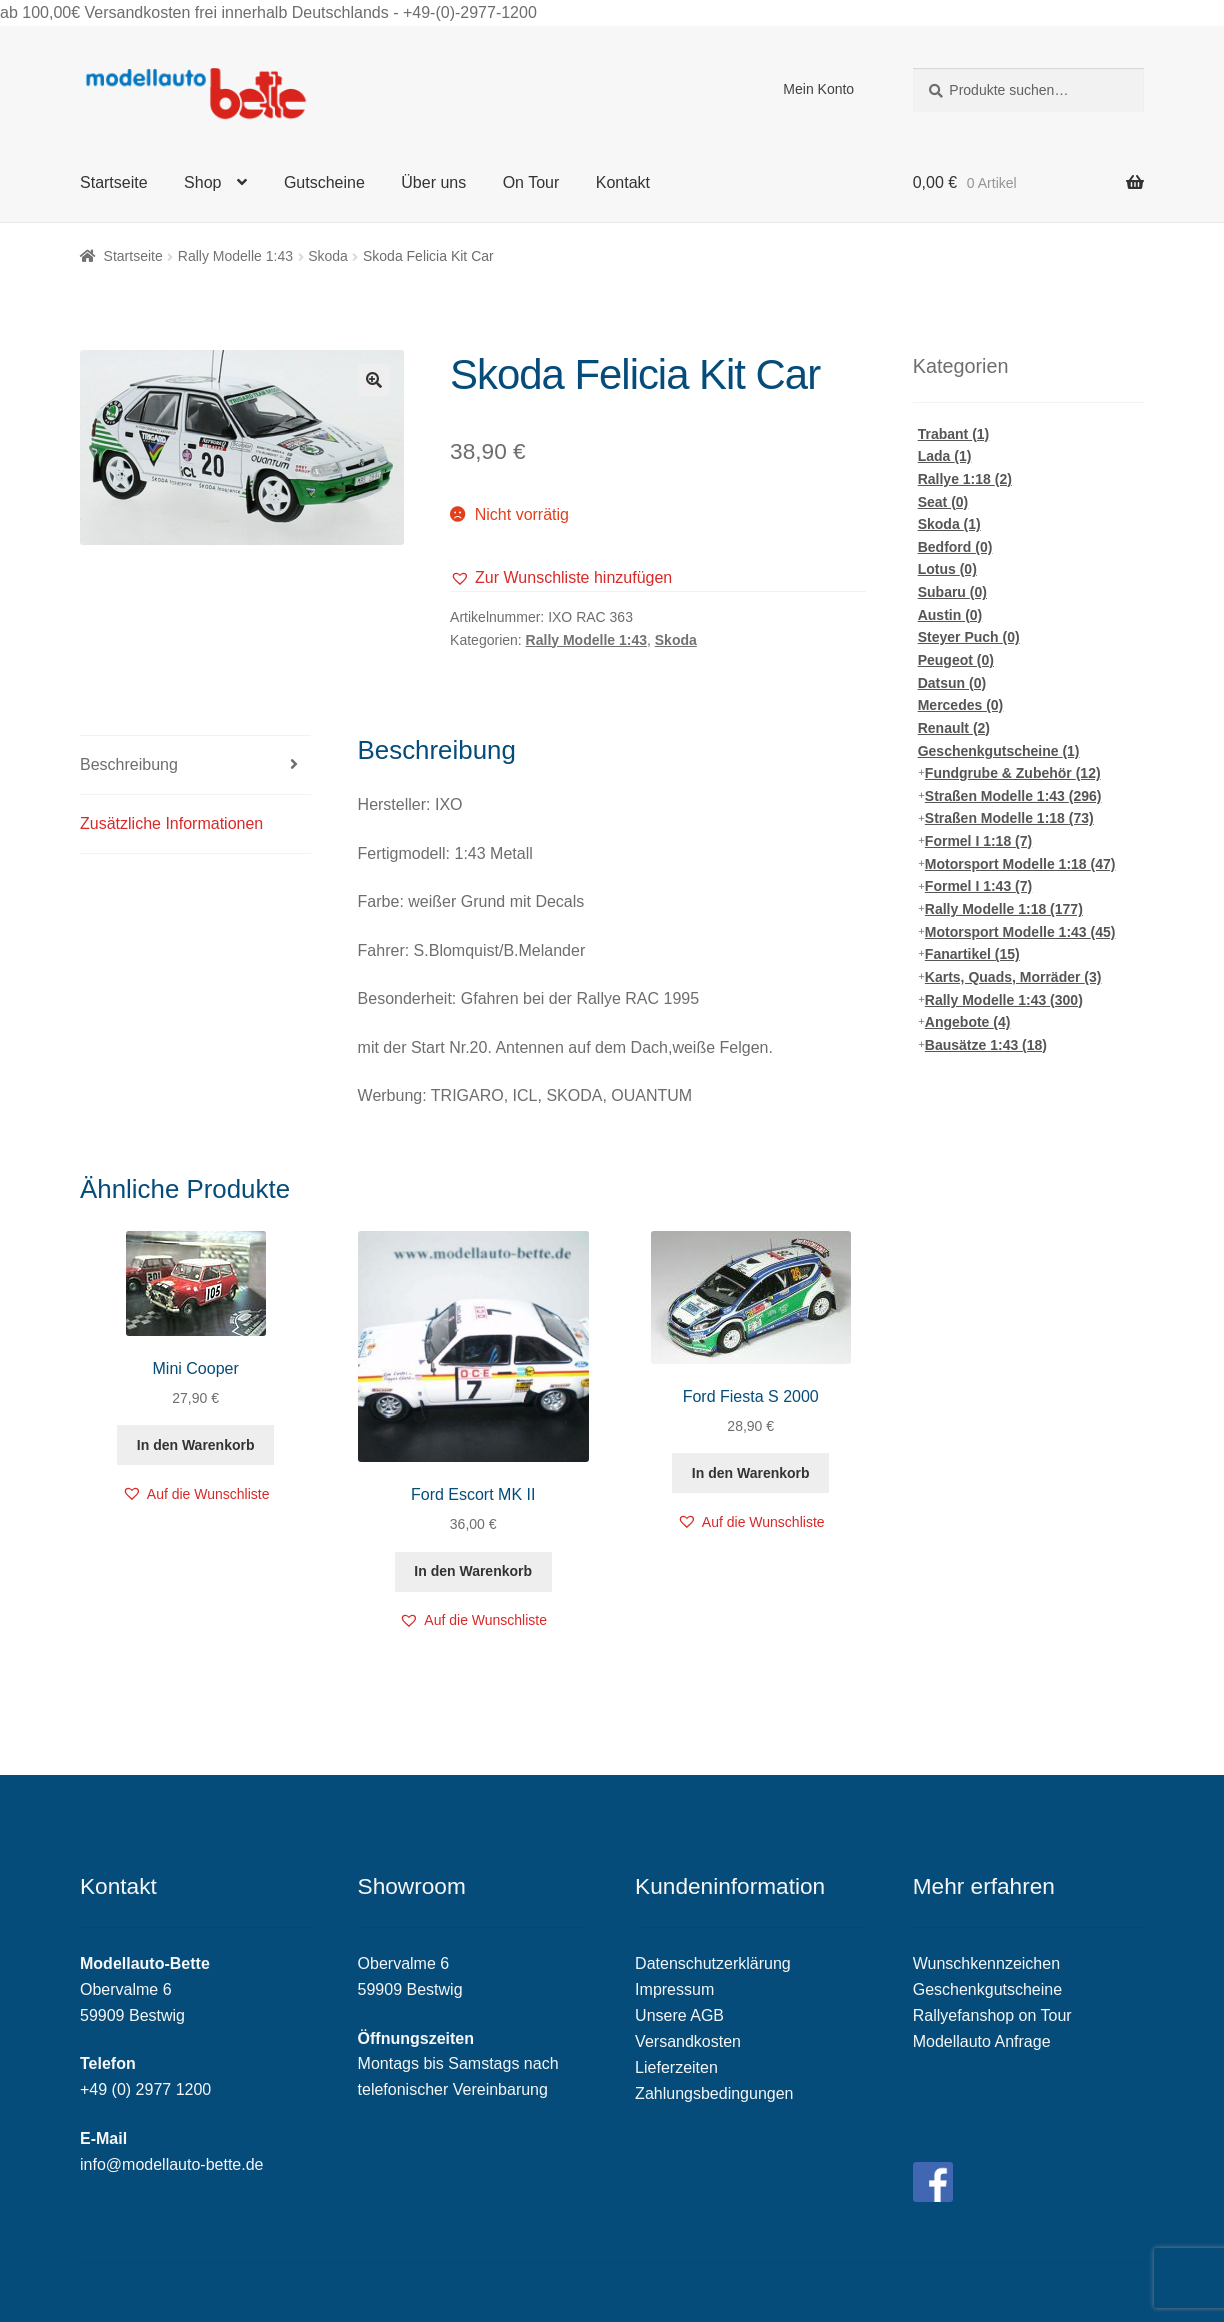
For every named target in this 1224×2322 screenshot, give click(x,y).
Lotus (947, 569)
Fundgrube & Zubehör (1013, 773)
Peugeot (956, 660)
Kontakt (623, 182)
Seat (943, 502)
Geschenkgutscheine (999, 751)
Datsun (952, 683)
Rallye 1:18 (965, 479)
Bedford (955, 547)
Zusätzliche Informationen (171, 823)
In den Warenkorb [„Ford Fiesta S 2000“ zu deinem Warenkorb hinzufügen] (751, 1473)
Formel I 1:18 (978, 841)
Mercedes (961, 705)
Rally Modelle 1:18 (1004, 909)
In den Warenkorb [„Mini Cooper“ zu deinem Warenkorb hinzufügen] (196, 1445)
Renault (954, 728)
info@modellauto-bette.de (171, 2164)
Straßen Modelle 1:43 (1013, 796)
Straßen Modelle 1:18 (1009, 818)
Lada (945, 456)
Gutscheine (324, 182)
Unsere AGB (679, 2015)
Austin (950, 615)
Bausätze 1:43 (986, 1045)
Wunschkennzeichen (986, 1963)
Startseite (114, 182)
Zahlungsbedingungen (714, 2093)
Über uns (433, 182)
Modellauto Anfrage (982, 2041)
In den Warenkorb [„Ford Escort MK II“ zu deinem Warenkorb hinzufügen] (473, 1571)
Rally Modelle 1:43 (235, 256)
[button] (561, 578)
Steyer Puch (969, 637)
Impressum (674, 1989)
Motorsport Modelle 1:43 (1020, 932)
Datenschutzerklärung (713, 1963)
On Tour (531, 182)
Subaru (952, 592)
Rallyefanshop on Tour (992, 2015)
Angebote (968, 1022)
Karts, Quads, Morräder (1013, 977)
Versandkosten (688, 2041)
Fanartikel (972, 954)
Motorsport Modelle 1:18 (1020, 864)
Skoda (328, 256)
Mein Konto (818, 89)
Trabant (954, 434)
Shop (202, 182)
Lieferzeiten (676, 2067)
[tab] (195, 765)
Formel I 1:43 (978, 886)
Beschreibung (129, 764)
